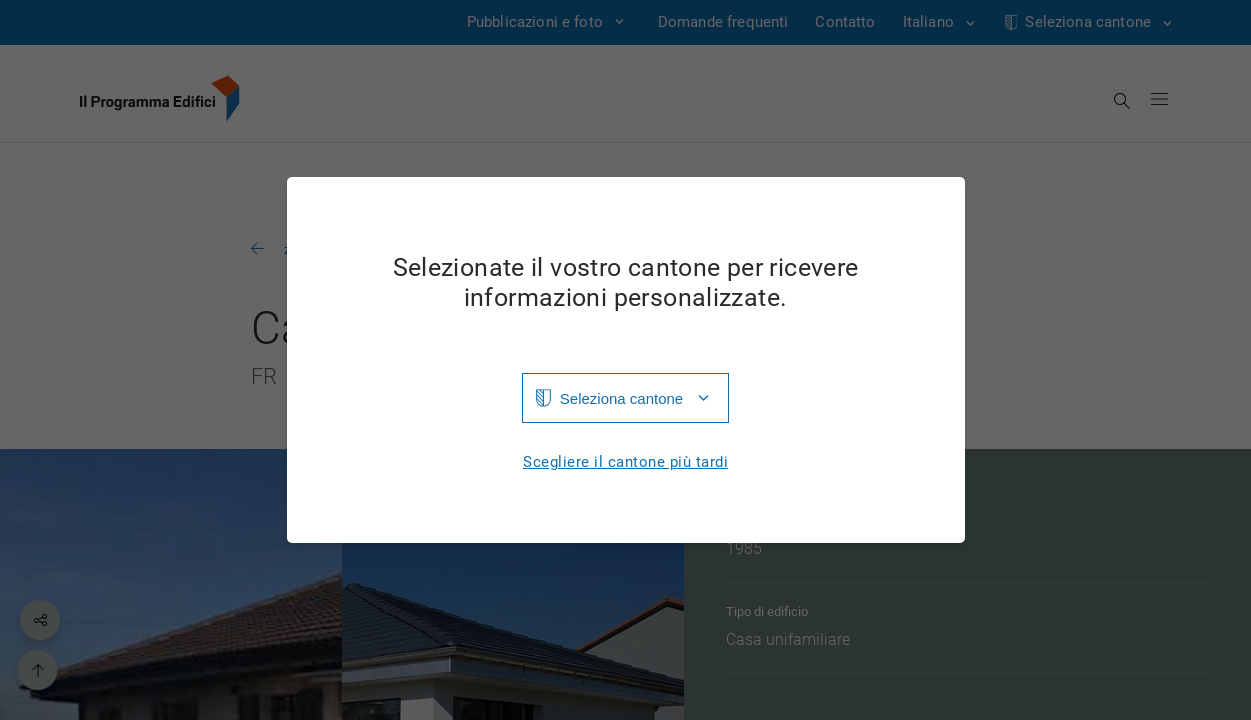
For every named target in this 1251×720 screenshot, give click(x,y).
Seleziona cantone (621, 398)
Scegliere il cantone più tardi (625, 462)
